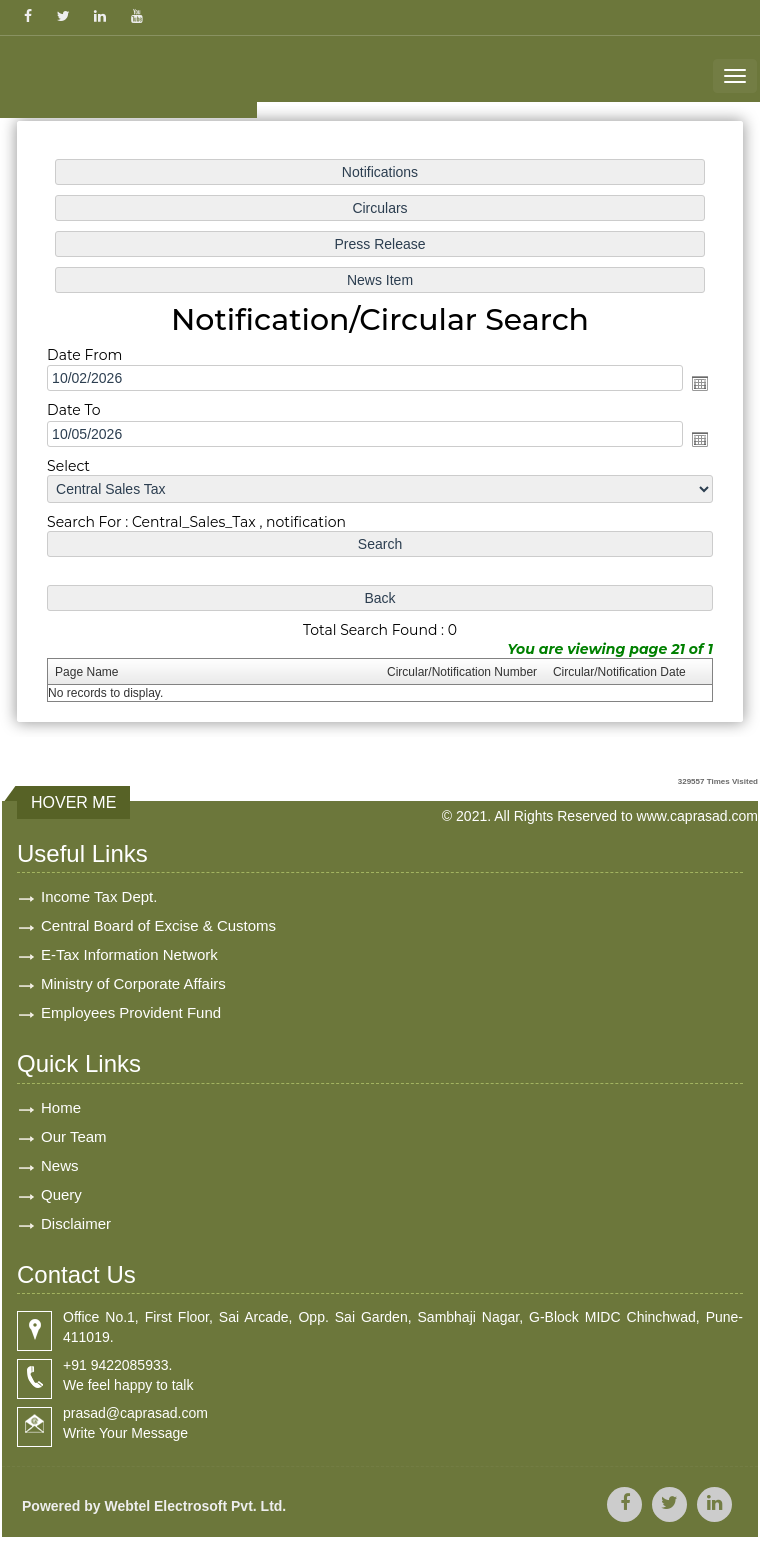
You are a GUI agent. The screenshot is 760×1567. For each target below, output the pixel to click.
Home (61, 1107)
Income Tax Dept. (99, 896)
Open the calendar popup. (695, 384)
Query (61, 1194)
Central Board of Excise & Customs (158, 925)
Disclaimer (76, 1223)
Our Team (74, 1136)
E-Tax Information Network (129, 954)
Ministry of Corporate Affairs (133, 983)
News (60, 1165)
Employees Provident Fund (131, 1012)
